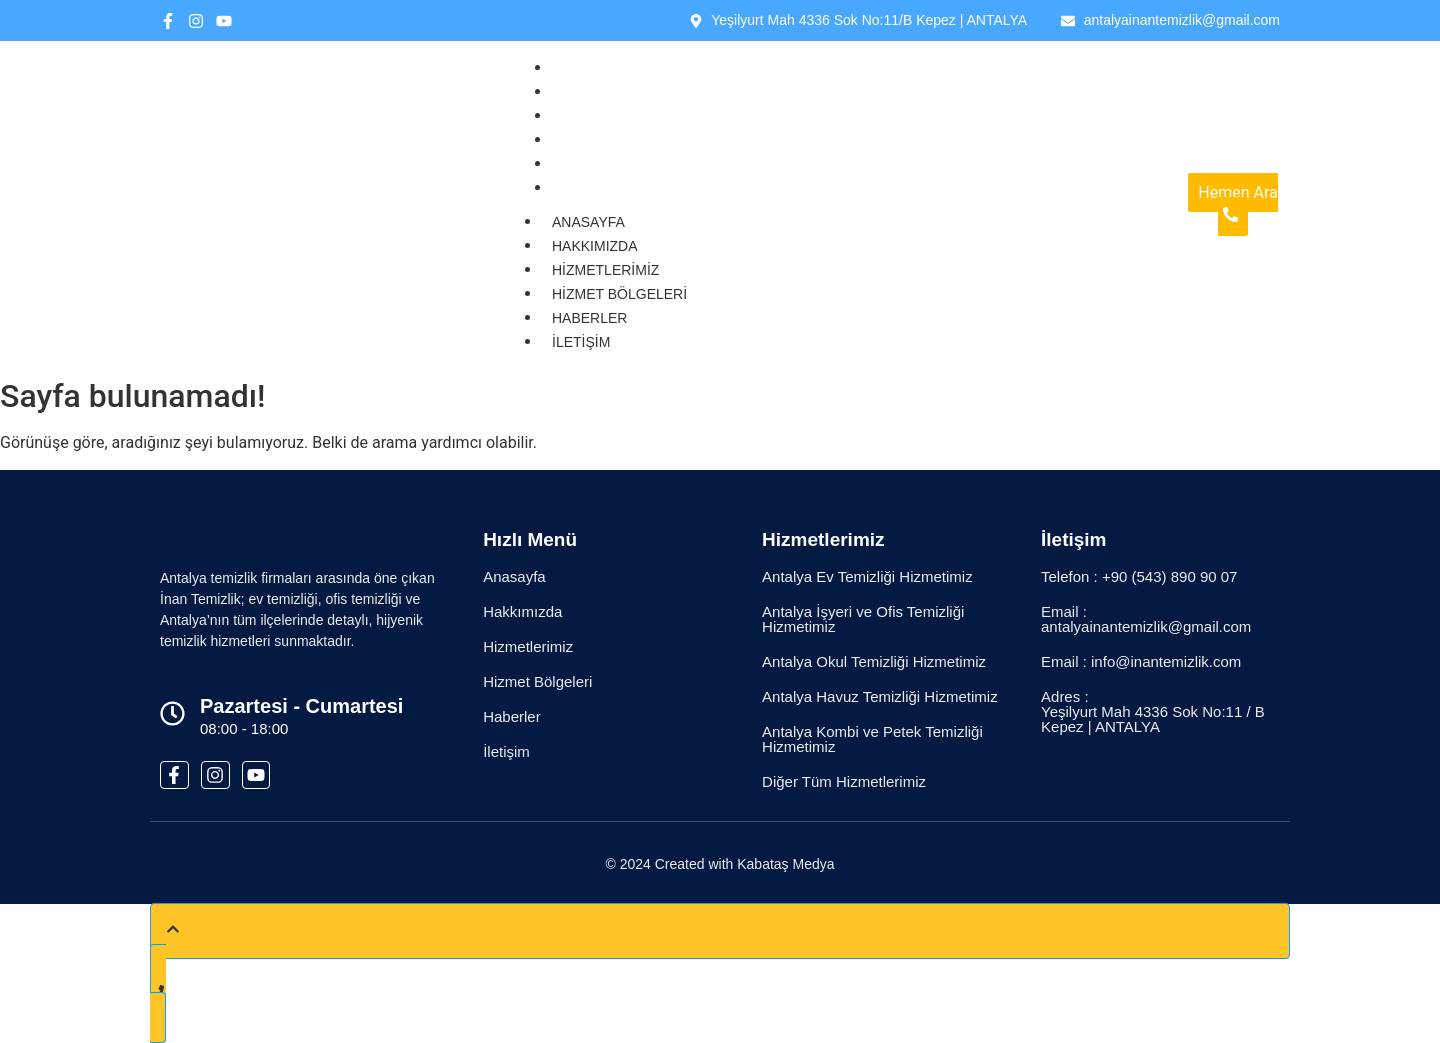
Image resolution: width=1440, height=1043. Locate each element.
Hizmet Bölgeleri (626, 140)
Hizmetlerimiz (612, 116)
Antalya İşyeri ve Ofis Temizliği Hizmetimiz (863, 619)
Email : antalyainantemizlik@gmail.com (1146, 619)
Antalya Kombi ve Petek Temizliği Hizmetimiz (872, 739)
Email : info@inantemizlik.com (1141, 661)
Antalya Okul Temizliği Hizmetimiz (874, 661)
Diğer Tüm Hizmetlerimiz (844, 781)
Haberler (596, 164)
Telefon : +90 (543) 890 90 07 (1139, 576)
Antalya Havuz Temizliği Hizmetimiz (880, 696)
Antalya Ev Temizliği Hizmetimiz (867, 576)
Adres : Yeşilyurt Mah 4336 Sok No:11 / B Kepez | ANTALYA (1153, 711)
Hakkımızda (602, 92)
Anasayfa (595, 68)
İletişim (588, 188)
